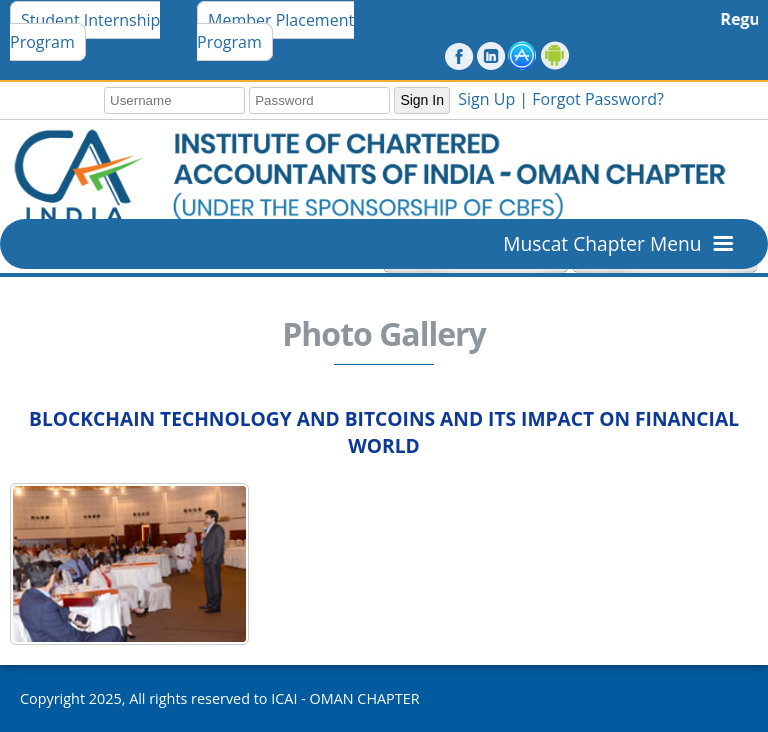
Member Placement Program (275, 31)
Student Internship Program (85, 31)
